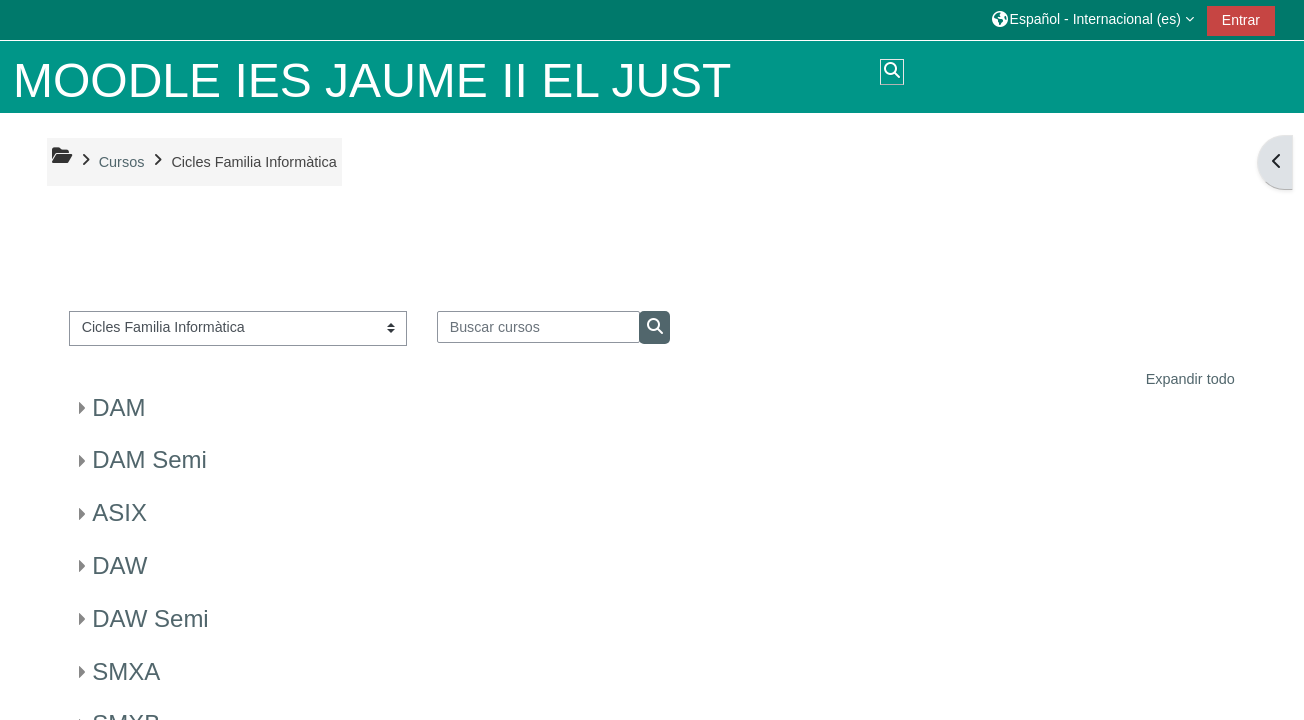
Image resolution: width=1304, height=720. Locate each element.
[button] (1093, 19)
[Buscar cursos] (538, 327)
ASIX (119, 512)
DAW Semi (150, 618)
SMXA (126, 671)
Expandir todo (1190, 379)
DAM (118, 407)
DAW (119, 565)
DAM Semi (149, 459)
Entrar (1241, 20)
